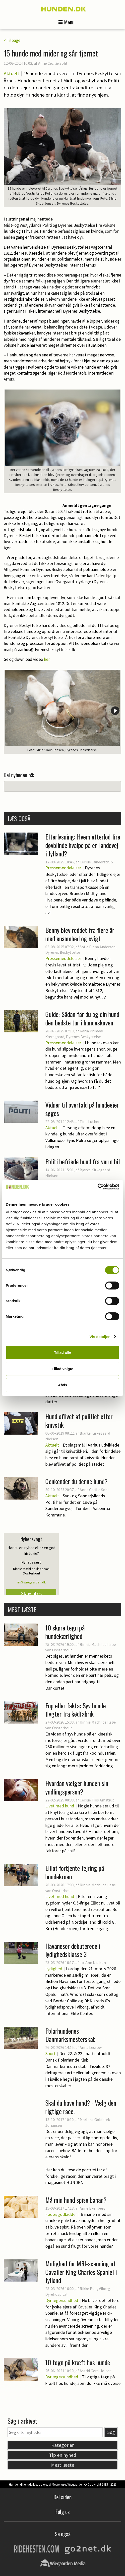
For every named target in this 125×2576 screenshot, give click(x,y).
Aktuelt (11, 73)
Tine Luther (90, 1121)
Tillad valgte (62, 1369)
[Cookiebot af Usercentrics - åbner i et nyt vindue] (97, 1186)
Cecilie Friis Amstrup (97, 1799)
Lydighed (53, 1968)
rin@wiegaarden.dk (31, 1582)
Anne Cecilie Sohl (52, 63)
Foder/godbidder (61, 2214)
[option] (62, 712)
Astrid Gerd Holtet (95, 2370)
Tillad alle (62, 1352)
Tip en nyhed (62, 2455)
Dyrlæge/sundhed (61, 2300)
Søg (111, 2432)
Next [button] (115, 710)
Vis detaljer (100, 1337)
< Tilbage (12, 40)
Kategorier (62, 2445)
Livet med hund (59, 1806)
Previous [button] (10, 710)
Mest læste (62, 2465)
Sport (50, 2053)
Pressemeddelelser (63, 868)
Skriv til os (31, 1593)
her (47, 659)
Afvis (62, 1385)
